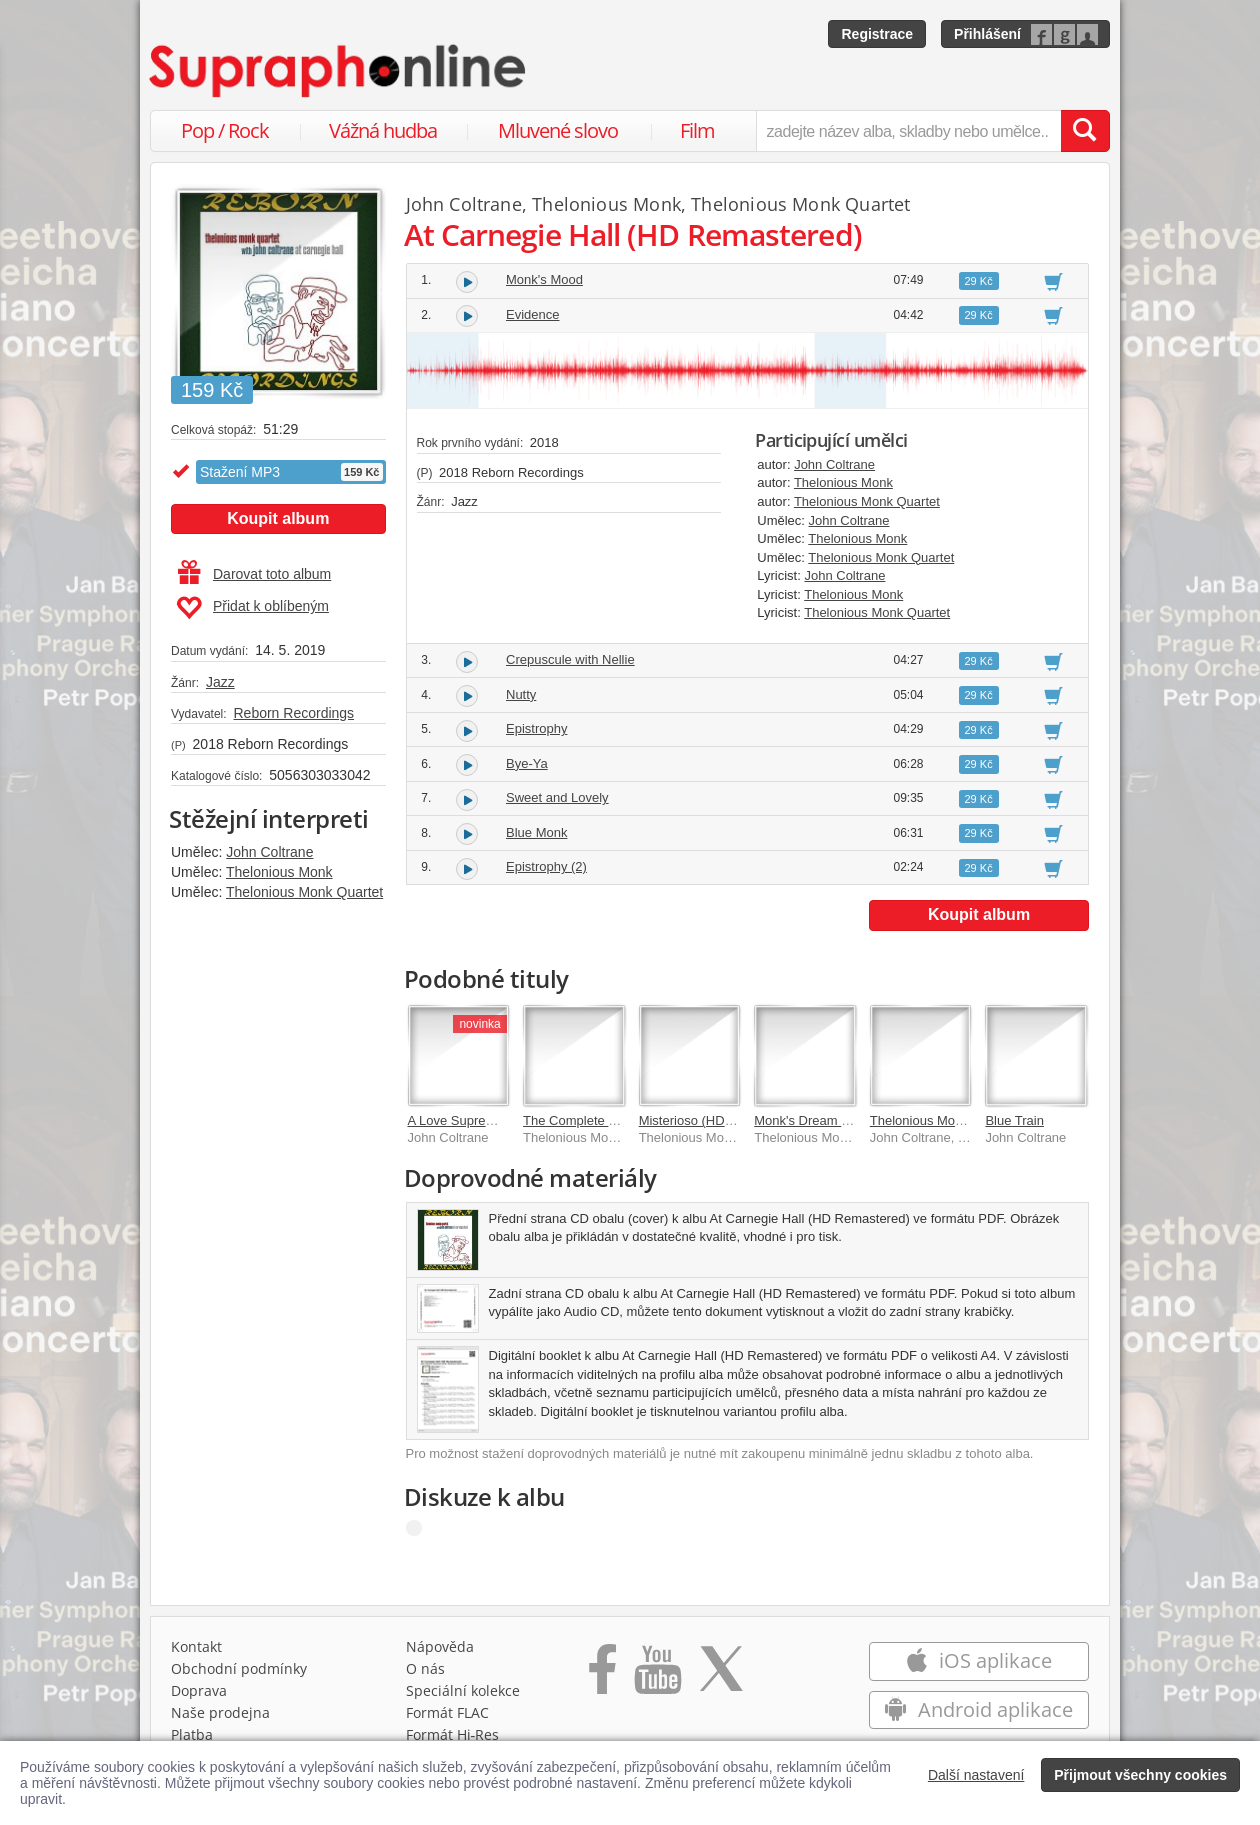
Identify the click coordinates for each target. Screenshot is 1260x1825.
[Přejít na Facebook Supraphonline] (602, 1676)
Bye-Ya (527, 763)
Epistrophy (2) (546, 866)
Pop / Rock (225, 130)
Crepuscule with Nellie (570, 659)
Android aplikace (978, 1709)
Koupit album (278, 518)
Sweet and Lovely (557, 797)
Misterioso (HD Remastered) (721, 1120)
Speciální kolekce (463, 1690)
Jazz (220, 682)
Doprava (199, 1690)
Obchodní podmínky (239, 1668)
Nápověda (440, 1646)
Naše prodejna (220, 1712)
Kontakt (196, 1646)
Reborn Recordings (293, 713)
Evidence (532, 314)
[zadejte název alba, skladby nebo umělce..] (908, 131)
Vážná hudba (383, 130)
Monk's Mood (544, 279)
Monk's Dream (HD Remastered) (848, 1120)
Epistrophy (536, 728)
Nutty (521, 694)
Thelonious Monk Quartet (304, 892)
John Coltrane (269, 852)
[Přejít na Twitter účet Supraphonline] (721, 1676)
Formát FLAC (447, 1712)
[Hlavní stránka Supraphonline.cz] (339, 71)
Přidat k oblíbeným (252, 608)
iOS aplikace (978, 1660)
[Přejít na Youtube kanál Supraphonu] (657, 1676)
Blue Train (1014, 1120)
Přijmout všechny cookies (1140, 1775)
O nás (425, 1668)
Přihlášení (987, 34)
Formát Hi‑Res (453, 1734)
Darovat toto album (254, 574)
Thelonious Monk (279, 872)
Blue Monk (536, 832)
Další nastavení (976, 1775)
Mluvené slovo (558, 130)
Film (697, 130)
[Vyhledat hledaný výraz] (1085, 131)
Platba (192, 1734)
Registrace (877, 34)
